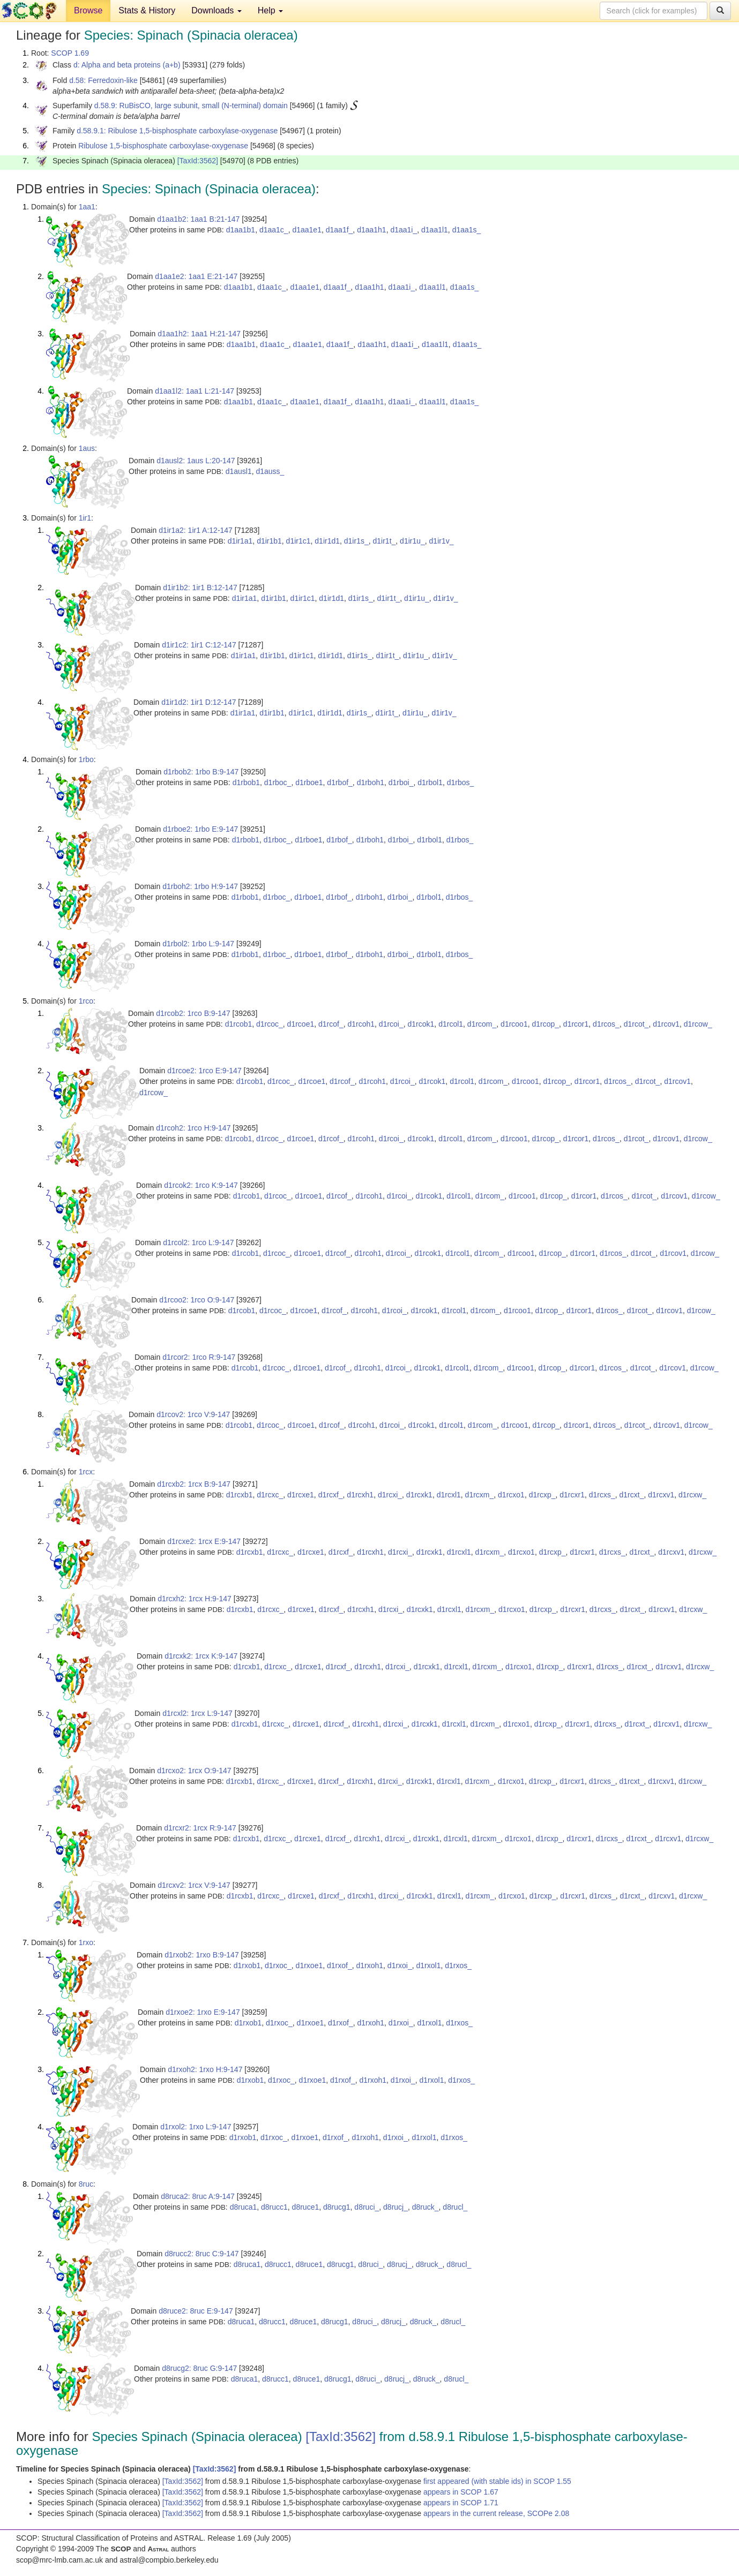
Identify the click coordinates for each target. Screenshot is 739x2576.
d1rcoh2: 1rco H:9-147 (193, 1128)
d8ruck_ (425, 2207)
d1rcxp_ (542, 1494)
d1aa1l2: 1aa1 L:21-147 (194, 391)
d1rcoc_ (269, 1024)
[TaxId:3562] (197, 160)
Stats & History (146, 10)
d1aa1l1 (434, 229)
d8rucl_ (455, 2207)
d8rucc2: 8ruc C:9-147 (202, 2253)
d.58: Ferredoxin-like (103, 80)
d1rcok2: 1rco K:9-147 (201, 1185)
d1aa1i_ (403, 229)
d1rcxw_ (692, 1494)
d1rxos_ (458, 1965)
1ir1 (85, 518)
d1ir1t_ (384, 541)
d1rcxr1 (572, 1494)
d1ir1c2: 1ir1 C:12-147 (199, 645)
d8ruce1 (305, 2207)
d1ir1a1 (240, 541)
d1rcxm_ (479, 1494)
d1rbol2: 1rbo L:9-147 (198, 943)
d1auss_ (270, 471)
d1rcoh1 (361, 1024)
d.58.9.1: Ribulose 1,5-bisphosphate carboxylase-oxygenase (177, 130)
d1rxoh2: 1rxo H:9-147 (205, 2069)
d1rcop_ (545, 1024)
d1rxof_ (339, 1965)
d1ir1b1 (269, 541)
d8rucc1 (274, 2207)
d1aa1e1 (307, 229)
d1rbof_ (339, 782)
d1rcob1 (238, 1024)
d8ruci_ (366, 2207)
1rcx (86, 1471)
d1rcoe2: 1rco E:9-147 (204, 1070)
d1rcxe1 (300, 1494)
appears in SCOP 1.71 (460, 2502)
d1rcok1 (421, 1024)
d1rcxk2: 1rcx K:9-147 (201, 1656)
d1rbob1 (246, 782)
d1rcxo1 (511, 1494)
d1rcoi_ (391, 1024)
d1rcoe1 (301, 1024)
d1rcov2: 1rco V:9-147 (193, 1414)
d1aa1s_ (466, 229)
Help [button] (270, 10)
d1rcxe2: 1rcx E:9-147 (204, 1541)
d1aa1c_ (273, 229)
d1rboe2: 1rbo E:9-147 (200, 829)
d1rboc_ (278, 782)
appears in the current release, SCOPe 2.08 (496, 2513)
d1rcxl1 (449, 1494)
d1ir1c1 (298, 541)
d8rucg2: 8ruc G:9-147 (199, 2368)
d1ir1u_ (412, 541)
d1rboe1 (309, 782)
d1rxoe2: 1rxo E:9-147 (203, 2012)
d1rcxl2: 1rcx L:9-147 (197, 1713)
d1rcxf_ (330, 1494)
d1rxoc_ (278, 1965)
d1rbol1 (430, 782)
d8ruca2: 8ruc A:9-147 (198, 2196)
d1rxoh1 (369, 1965)
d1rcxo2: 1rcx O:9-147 (194, 1770)
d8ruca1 (243, 2207)
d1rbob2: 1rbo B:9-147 (200, 771)
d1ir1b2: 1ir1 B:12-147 (200, 587)
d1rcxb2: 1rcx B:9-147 (193, 1484)
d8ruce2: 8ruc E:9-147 (196, 2311)
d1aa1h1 (371, 229)
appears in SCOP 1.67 (460, 2492)
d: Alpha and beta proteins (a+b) (127, 65)
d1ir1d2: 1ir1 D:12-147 (198, 702)
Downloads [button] (216, 10)
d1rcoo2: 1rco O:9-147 (196, 1299)
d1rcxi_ (390, 1494)
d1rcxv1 (661, 1494)
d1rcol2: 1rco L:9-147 (198, 1242)
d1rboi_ (401, 782)
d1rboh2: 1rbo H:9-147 (200, 886)
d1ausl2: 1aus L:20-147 (195, 460)
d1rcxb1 (239, 1494)
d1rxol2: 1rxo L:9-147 (195, 2126)
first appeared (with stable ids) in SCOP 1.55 (497, 2481)
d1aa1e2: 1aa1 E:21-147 (196, 276)
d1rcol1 (450, 1024)
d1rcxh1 (360, 1494)
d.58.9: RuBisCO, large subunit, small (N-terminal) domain (191, 105)
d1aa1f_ (339, 229)
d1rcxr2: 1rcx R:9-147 (200, 1828)
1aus (87, 448)
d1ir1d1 (327, 541)
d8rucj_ (395, 2207)
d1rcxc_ (270, 1494)
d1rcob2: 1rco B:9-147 (193, 1013)
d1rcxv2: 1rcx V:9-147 (194, 1885)
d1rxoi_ (399, 1965)
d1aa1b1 (241, 229)
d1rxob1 (247, 1965)
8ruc (86, 2184)
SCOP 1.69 (70, 53)
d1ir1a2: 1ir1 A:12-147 (196, 530)
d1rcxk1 (419, 1494)
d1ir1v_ (441, 541)
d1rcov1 (666, 1024)
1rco (86, 1001)
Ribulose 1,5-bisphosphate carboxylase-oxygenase (163, 145)
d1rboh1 (370, 782)
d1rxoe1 (309, 1965)
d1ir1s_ (356, 541)
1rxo (86, 1942)
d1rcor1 (575, 1024)
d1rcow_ (698, 1024)
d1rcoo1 (514, 1024)
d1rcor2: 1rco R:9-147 (198, 1357)
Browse (88, 10)
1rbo (86, 759)
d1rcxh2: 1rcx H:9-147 (195, 1598)
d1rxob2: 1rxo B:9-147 (202, 1954)
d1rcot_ (636, 1024)
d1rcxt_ (631, 1494)
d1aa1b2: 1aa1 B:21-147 (198, 219)
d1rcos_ (606, 1024)
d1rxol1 (428, 1965)
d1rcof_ (331, 1024)
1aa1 (87, 206)
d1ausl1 (239, 471)
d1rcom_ (481, 1024)
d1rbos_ (460, 782)
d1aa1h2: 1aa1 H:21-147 (199, 333)
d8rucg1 (336, 2207)
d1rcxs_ (602, 1494)
